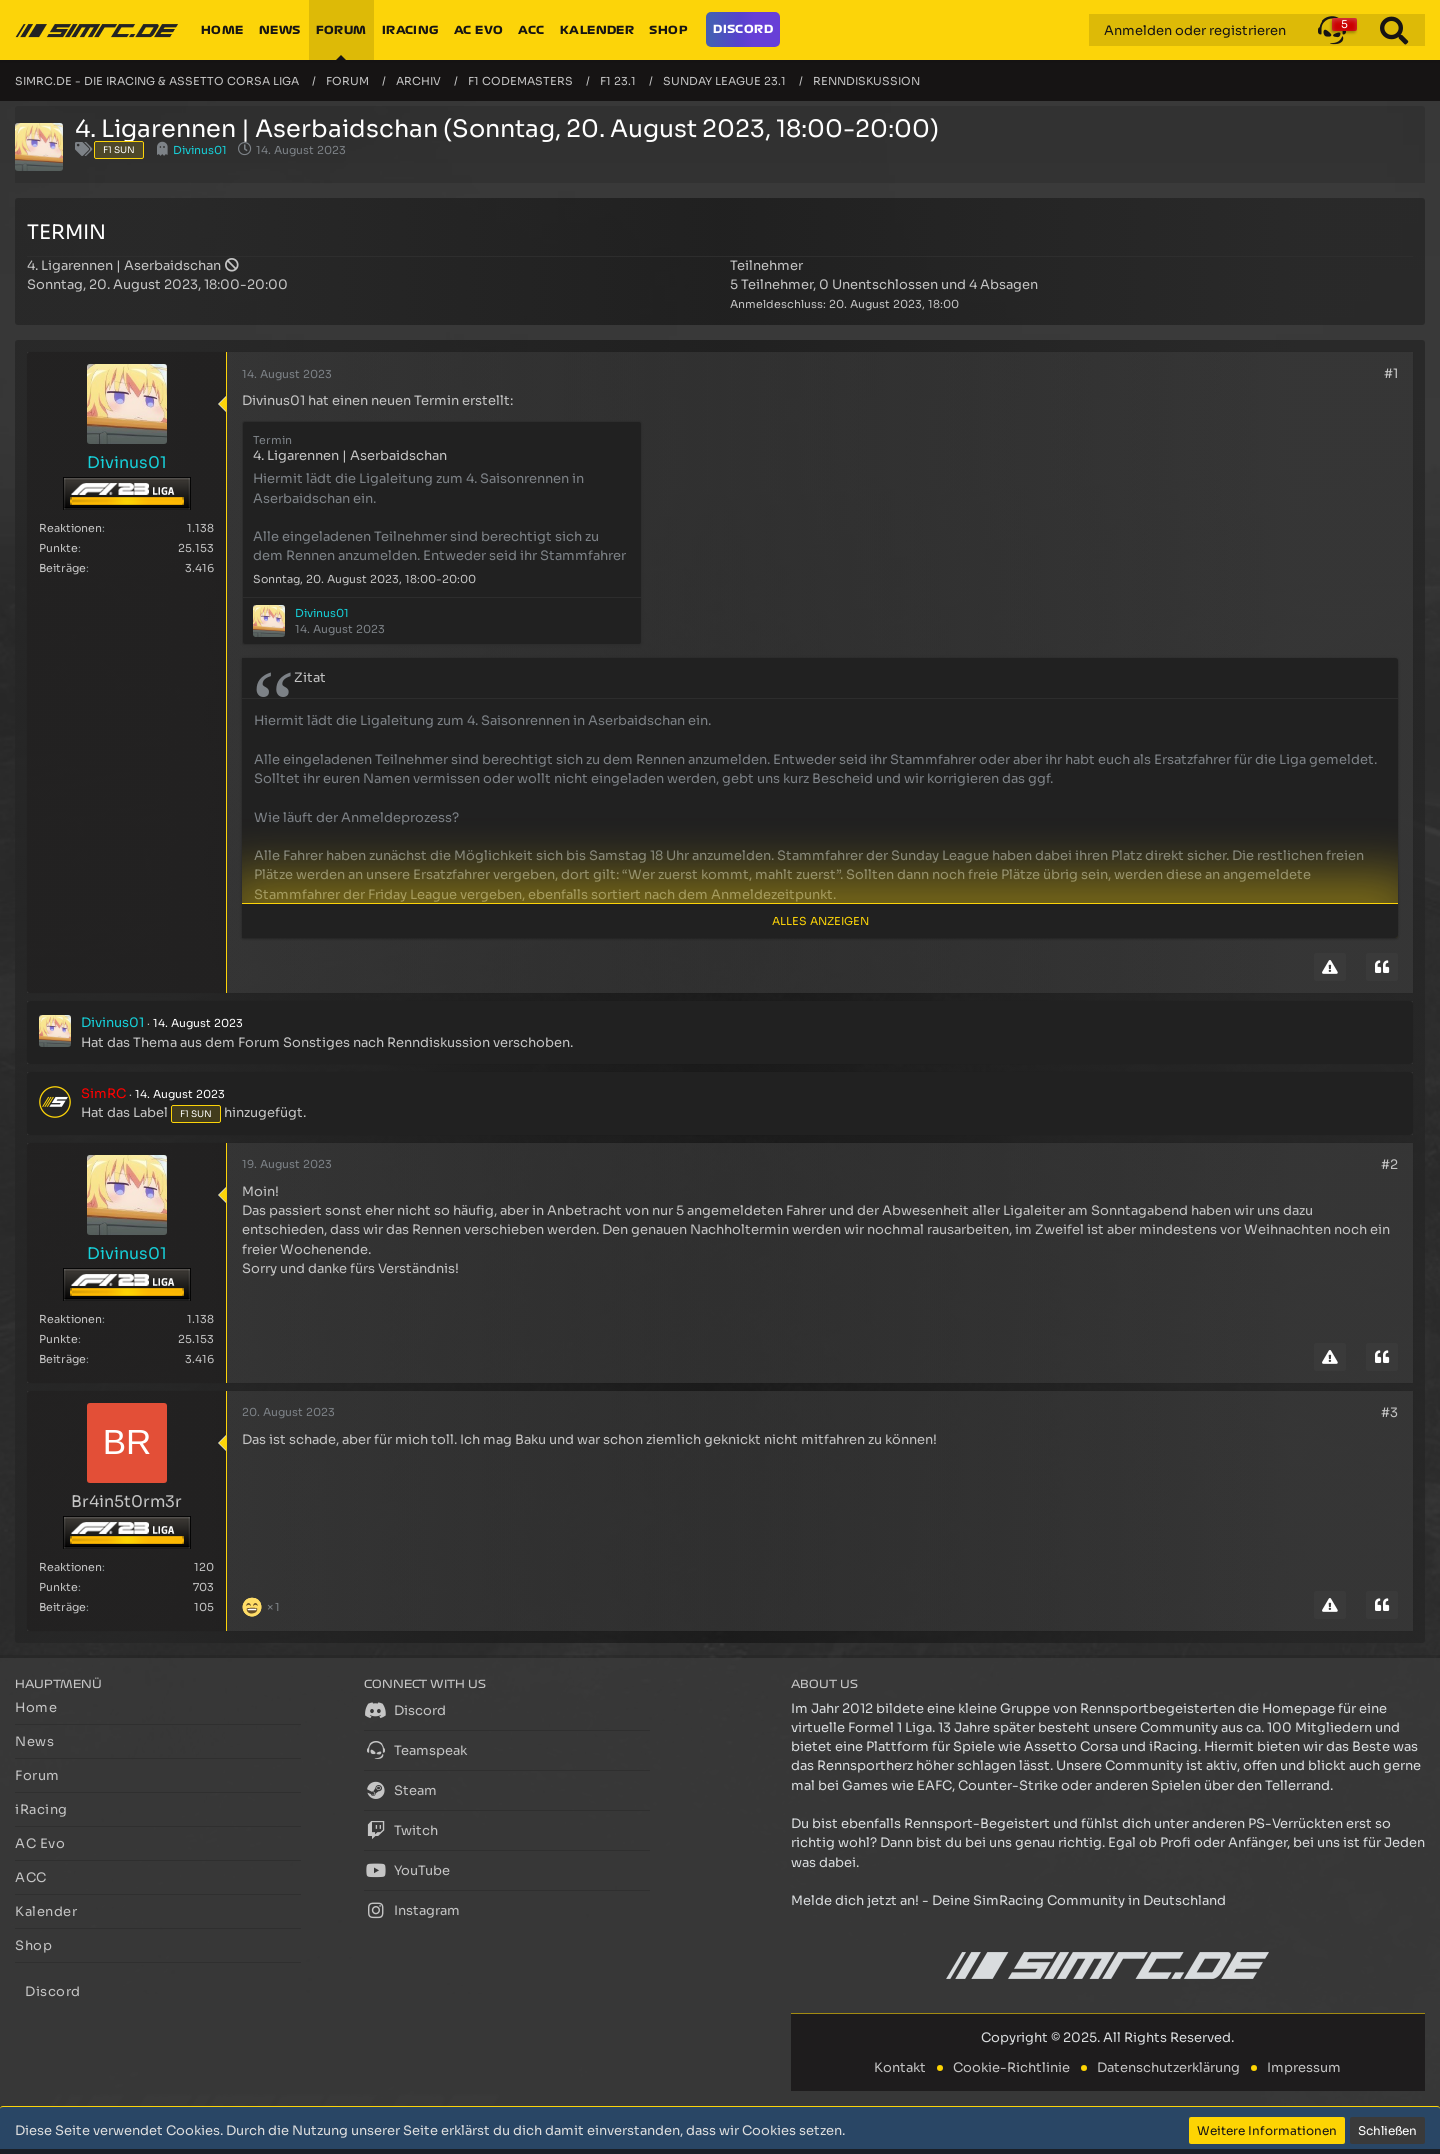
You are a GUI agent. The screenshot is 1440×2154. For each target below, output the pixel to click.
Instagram (412, 1910)
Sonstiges (316, 1042)
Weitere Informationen (1267, 2130)
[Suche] (1394, 30)
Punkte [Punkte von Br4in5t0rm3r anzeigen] (58, 1587)
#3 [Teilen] (1389, 1412)
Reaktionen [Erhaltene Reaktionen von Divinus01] (70, 528)
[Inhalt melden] (1330, 967)
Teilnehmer (766, 265)
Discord (405, 1710)
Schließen (1387, 2130)
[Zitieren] (1382, 967)
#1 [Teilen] (1391, 373)
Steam (400, 1790)
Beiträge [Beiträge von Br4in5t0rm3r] (62, 1607)
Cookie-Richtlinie (1011, 2067)
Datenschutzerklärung (1168, 2067)
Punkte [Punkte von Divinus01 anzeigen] (58, 548)
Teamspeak (415, 1750)
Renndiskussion (438, 1042)
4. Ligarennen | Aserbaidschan (124, 265)
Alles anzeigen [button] (820, 921)
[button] (1332, 30)
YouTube (407, 1870)
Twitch (401, 1830)
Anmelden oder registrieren (1195, 30)
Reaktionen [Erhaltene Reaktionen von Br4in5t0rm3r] (70, 1567)
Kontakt (900, 2067)
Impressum (1304, 2067)
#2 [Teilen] (1389, 1164)
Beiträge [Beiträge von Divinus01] (62, 568)
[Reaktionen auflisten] (263, 1604)
